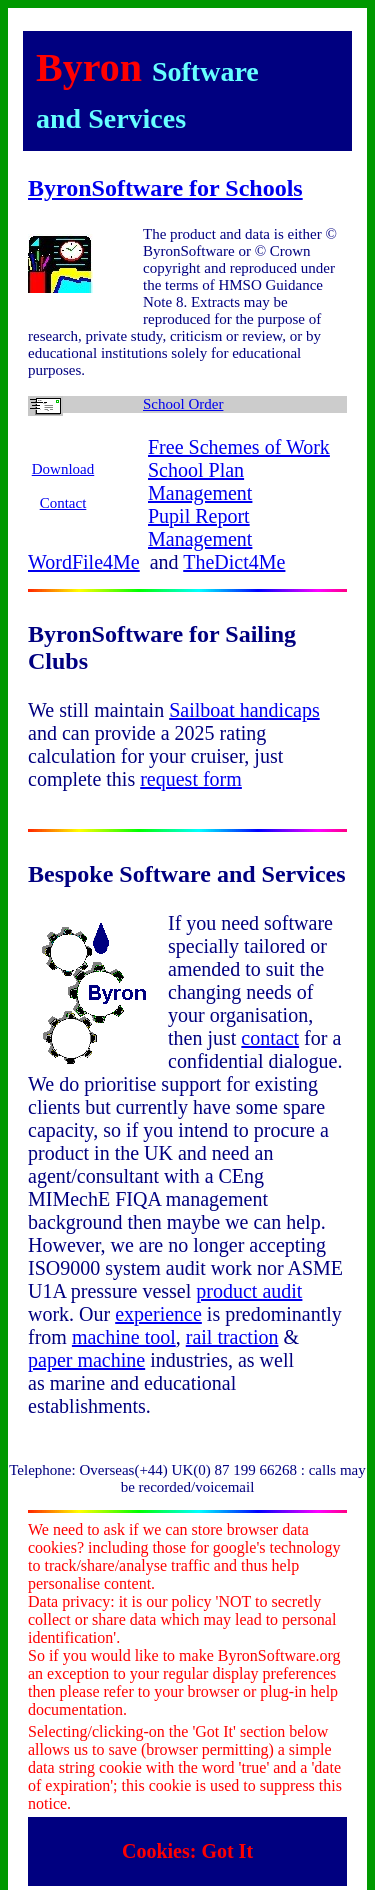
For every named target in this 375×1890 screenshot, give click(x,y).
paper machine (86, 1360)
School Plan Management (200, 481)
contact (270, 1038)
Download (63, 469)
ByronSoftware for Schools (165, 188)
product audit (249, 1291)
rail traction (232, 1337)
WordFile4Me (84, 562)
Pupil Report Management (200, 527)
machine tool (124, 1337)
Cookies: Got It (187, 1851)
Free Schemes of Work (239, 447)
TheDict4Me (234, 562)
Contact (63, 503)
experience (158, 1314)
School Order (183, 404)
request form (191, 779)
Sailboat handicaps (244, 710)
